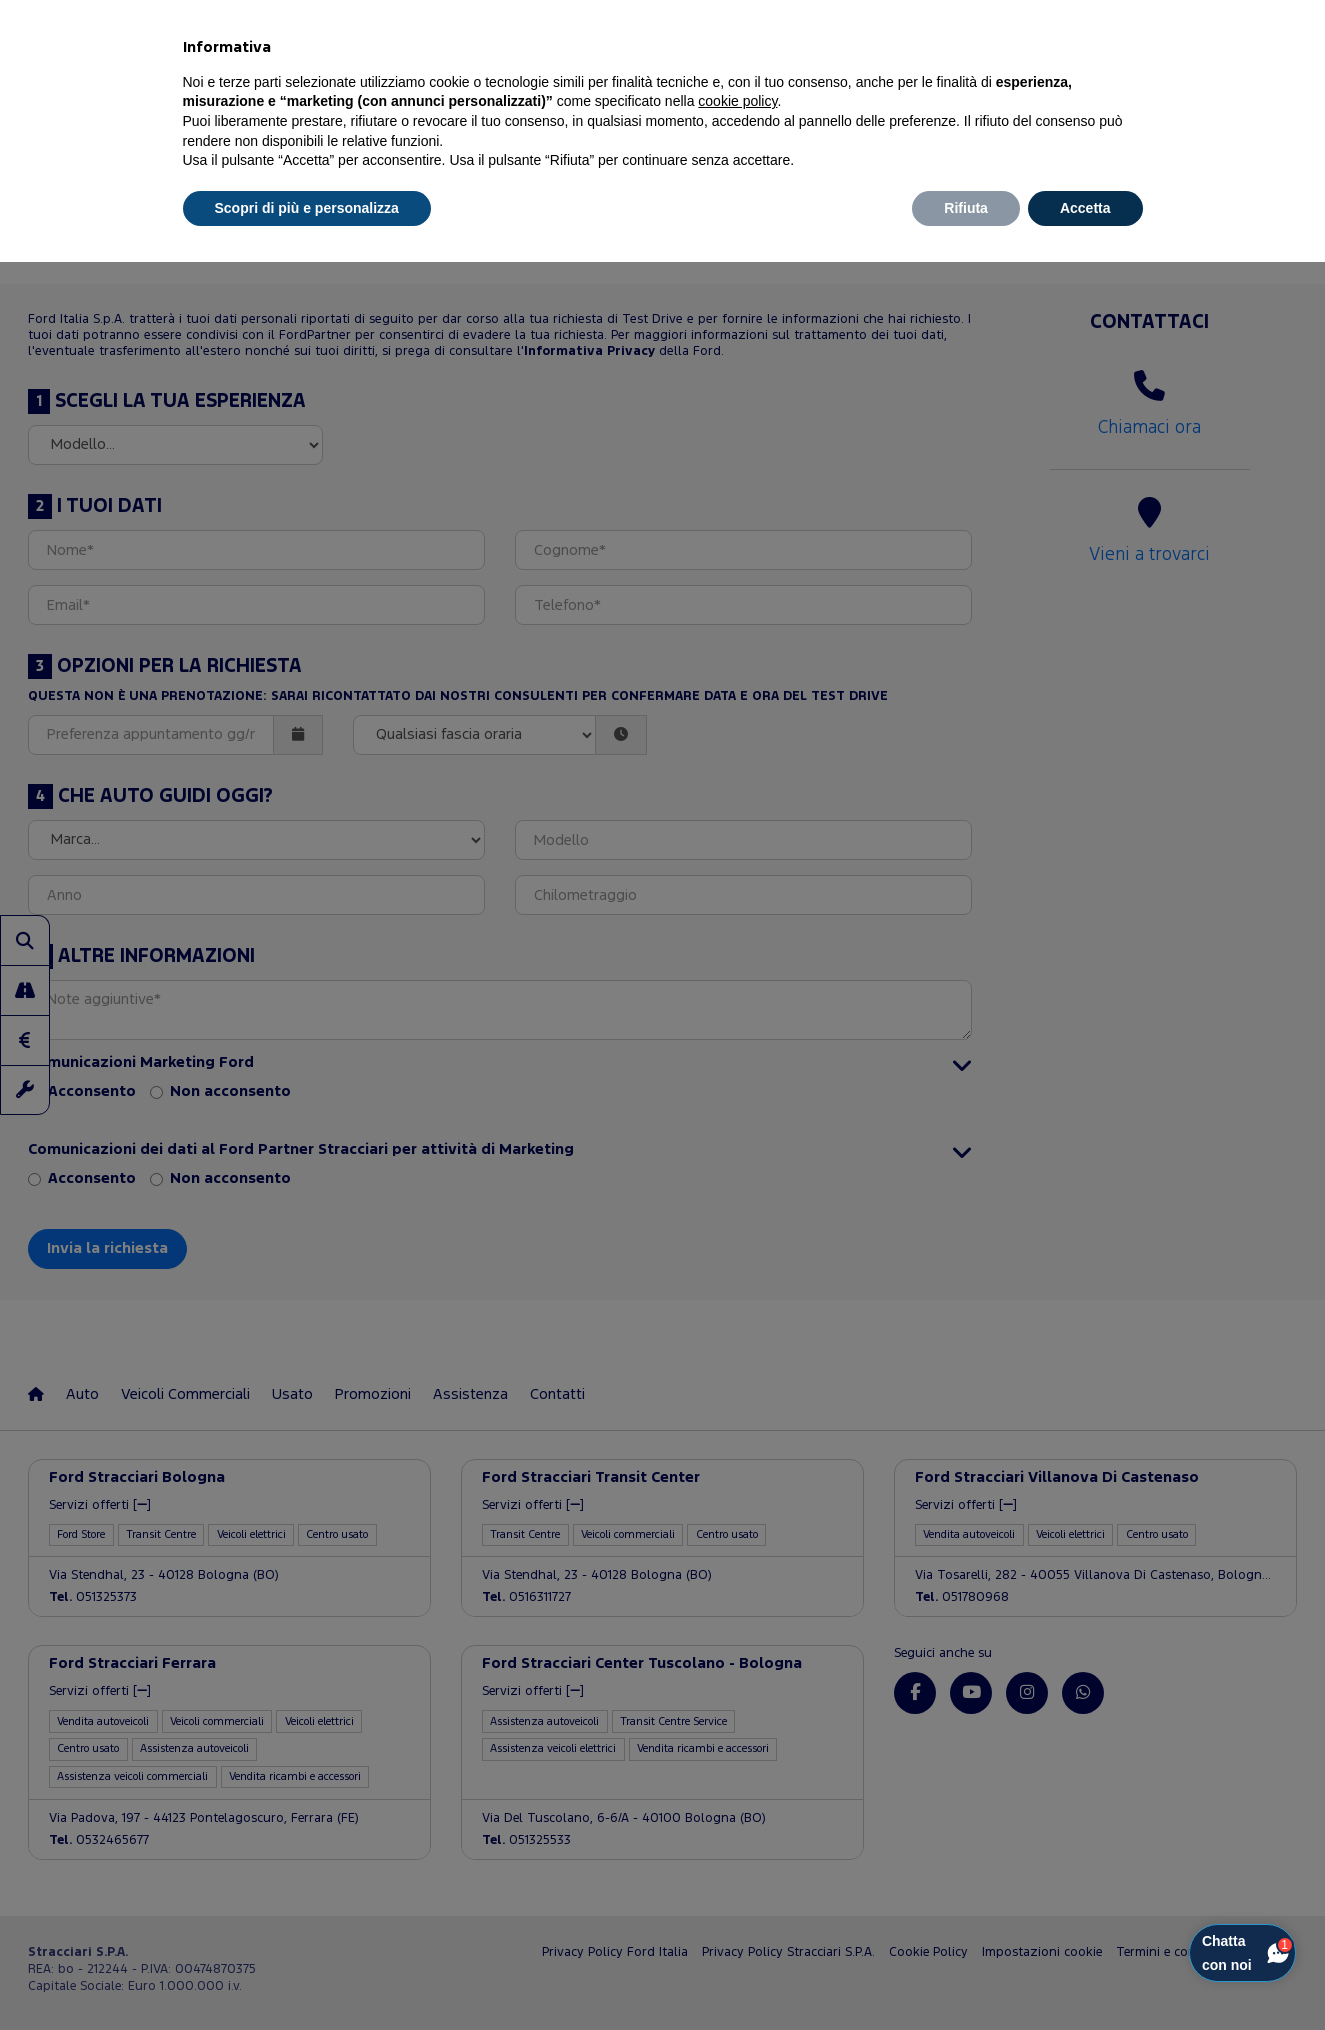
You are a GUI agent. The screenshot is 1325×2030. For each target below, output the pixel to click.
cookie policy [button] (737, 101)
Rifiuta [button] (966, 208)
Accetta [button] (1085, 208)
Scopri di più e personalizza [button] (307, 208)
